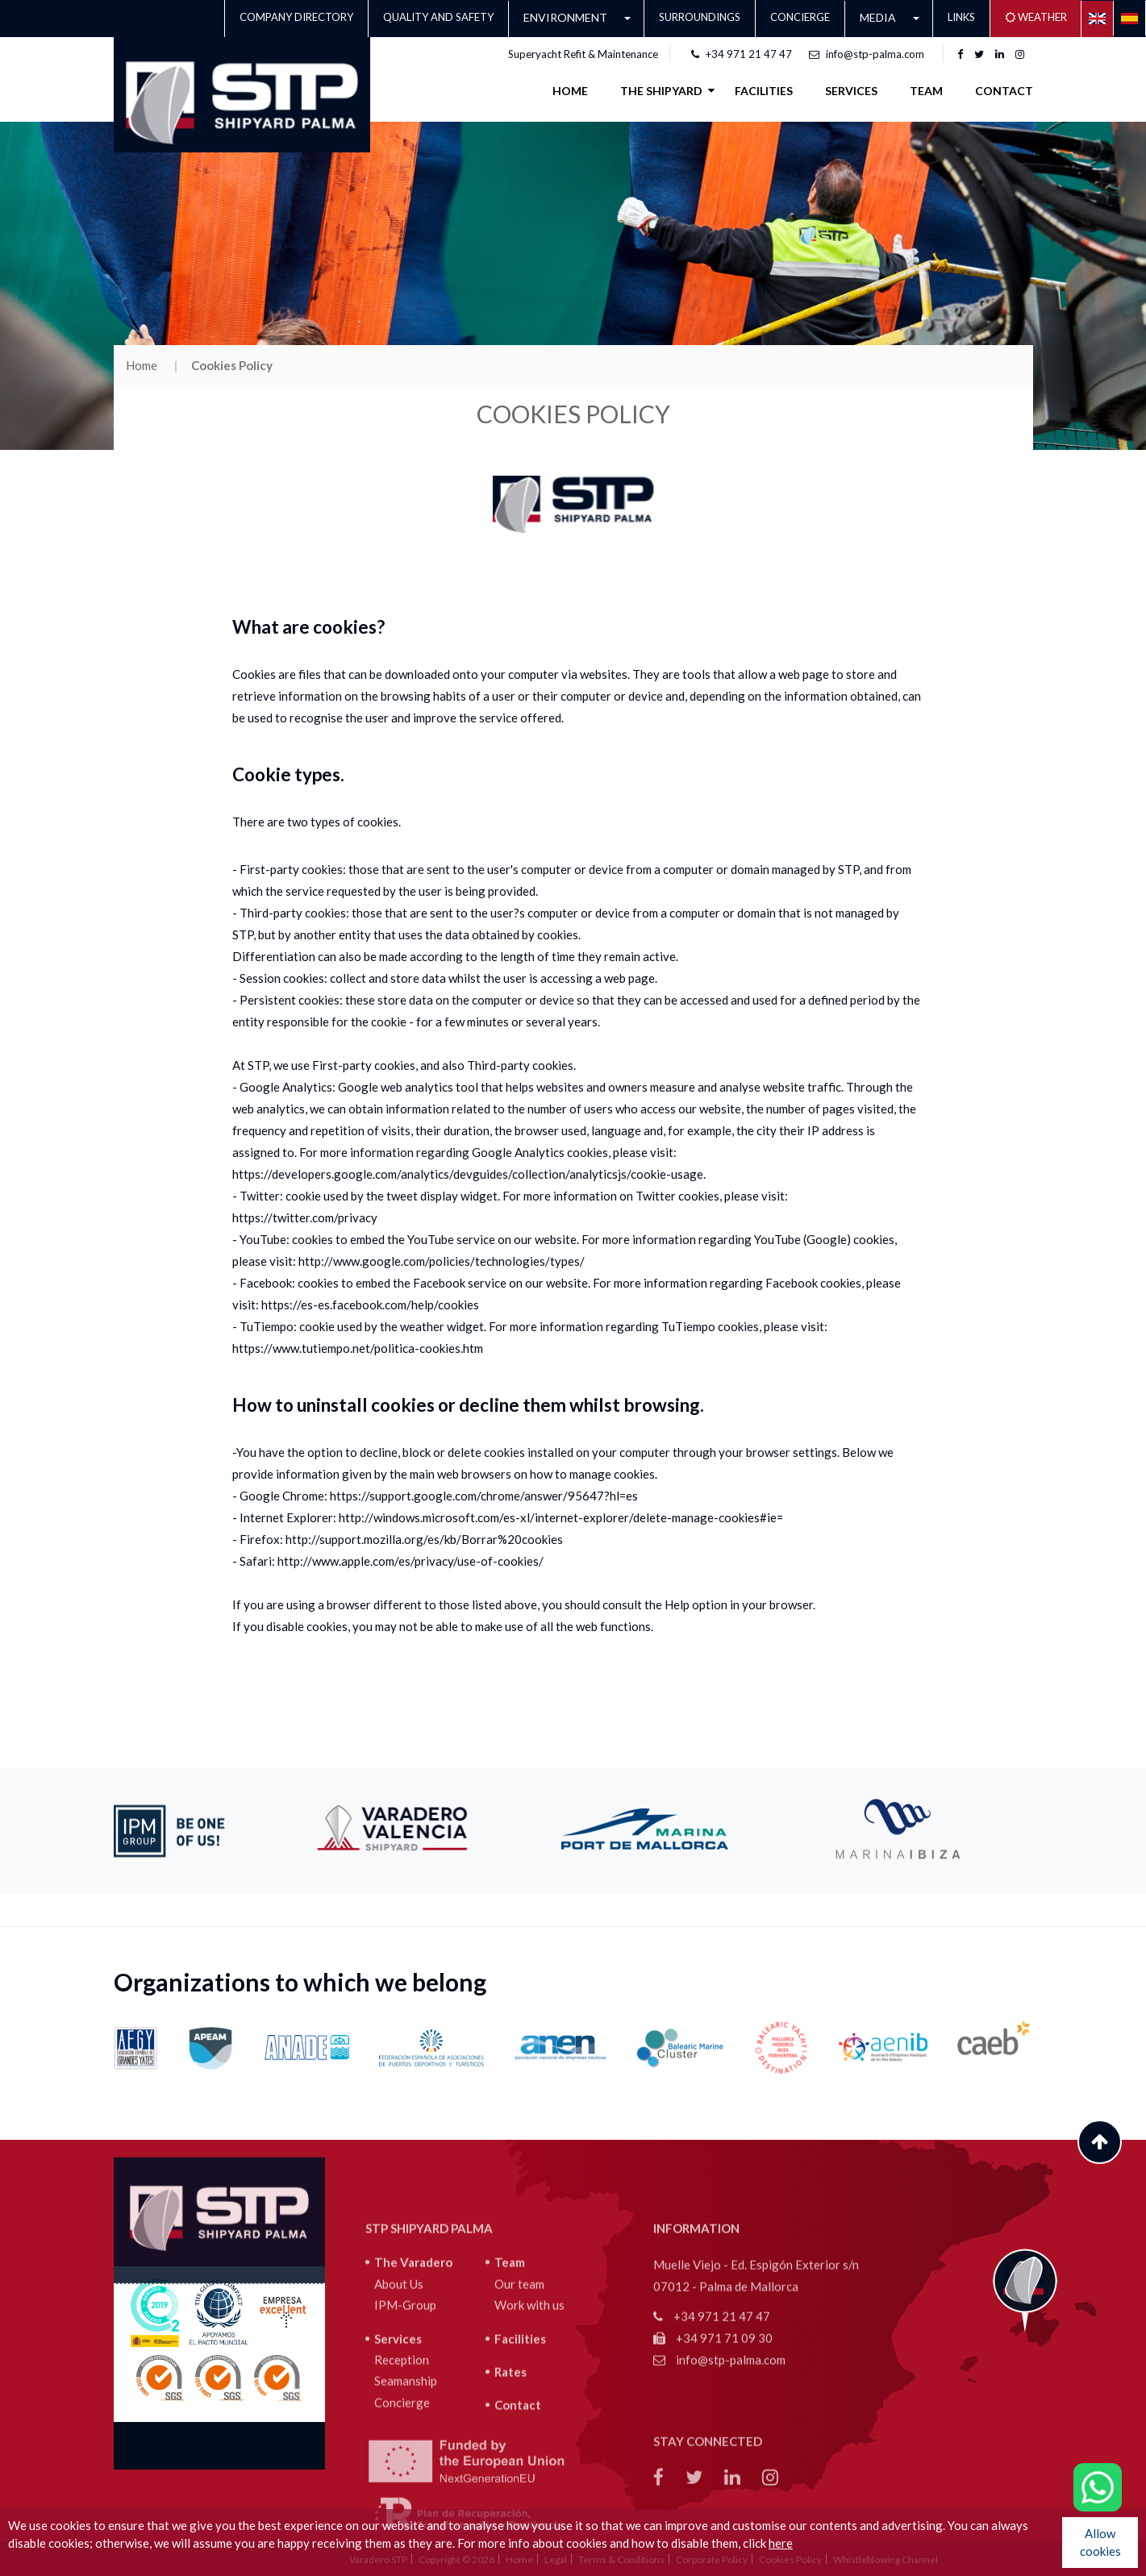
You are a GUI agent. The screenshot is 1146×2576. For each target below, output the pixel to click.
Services (398, 2433)
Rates (510, 2466)
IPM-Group (405, 2399)
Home (570, 91)
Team (926, 91)
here (781, 2543)
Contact (1004, 91)
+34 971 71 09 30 (713, 2432)
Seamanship (405, 2475)
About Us (398, 2378)
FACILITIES (764, 91)
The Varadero (413, 2356)
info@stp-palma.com (866, 54)
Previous (263, 1831)
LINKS (961, 16)
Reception (401, 2454)
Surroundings (699, 16)
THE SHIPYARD (661, 90)
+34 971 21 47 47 (741, 54)
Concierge (800, 16)
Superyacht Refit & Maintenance (583, 54)
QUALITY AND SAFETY (438, 16)
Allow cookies (1100, 2541)
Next (1045, 1831)
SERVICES (851, 91)
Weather (1036, 16)
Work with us (529, 2399)
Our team (519, 2378)
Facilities (520, 2433)
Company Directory (296, 16)
